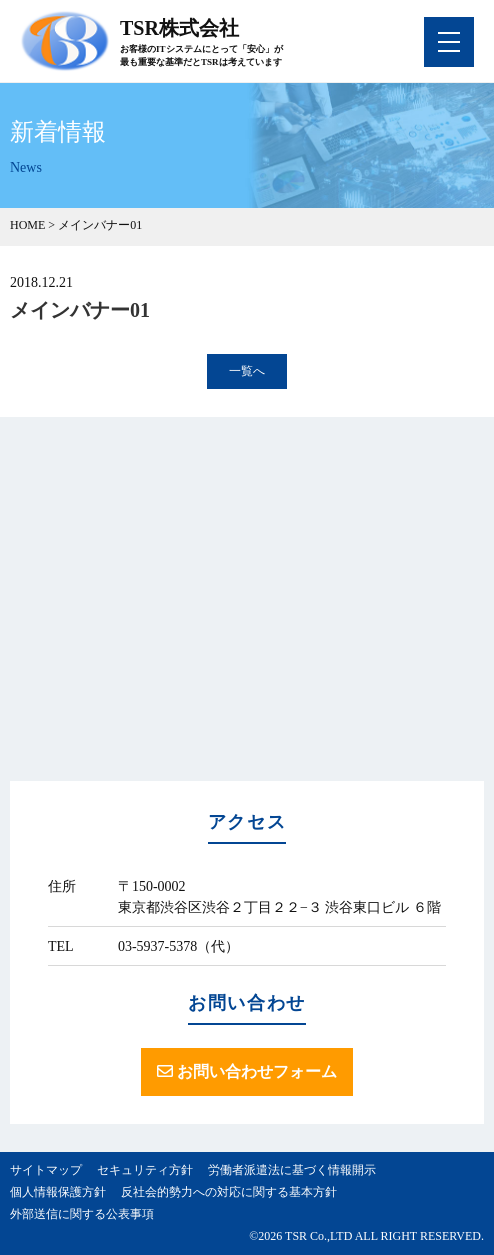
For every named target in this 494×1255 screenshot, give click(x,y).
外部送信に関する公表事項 (82, 1214)
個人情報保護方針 (58, 1192)
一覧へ (247, 371)
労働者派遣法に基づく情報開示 (292, 1170)
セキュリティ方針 (145, 1170)
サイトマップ (46, 1170)
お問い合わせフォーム (247, 1071)
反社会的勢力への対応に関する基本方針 (229, 1192)
